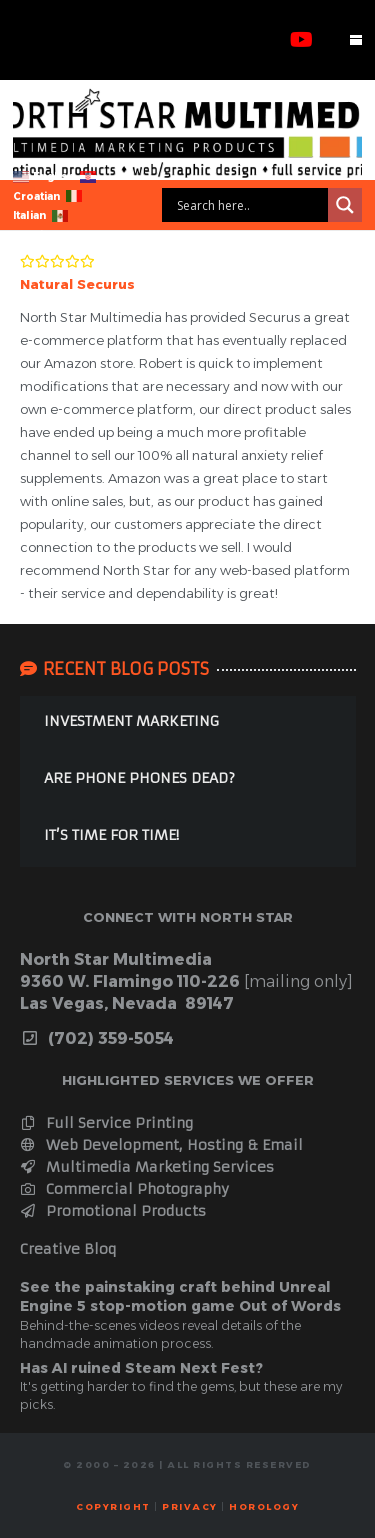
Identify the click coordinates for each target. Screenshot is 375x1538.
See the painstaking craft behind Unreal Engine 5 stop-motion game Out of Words (180, 1297)
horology (264, 1506)
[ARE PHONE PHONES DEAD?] (188, 781)
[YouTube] (301, 40)
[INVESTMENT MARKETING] (188, 724)
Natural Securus (77, 284)
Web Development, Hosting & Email (162, 1145)
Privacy (190, 1506)
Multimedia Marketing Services (147, 1167)
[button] (356, 40)
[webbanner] (187, 133)
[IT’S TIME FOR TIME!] (188, 838)
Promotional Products (113, 1211)
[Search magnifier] (345, 205)
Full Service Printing (107, 1123)
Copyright (113, 1506)
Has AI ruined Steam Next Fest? (141, 1368)
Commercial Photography (125, 1189)
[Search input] (250, 205)
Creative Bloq (68, 1249)
